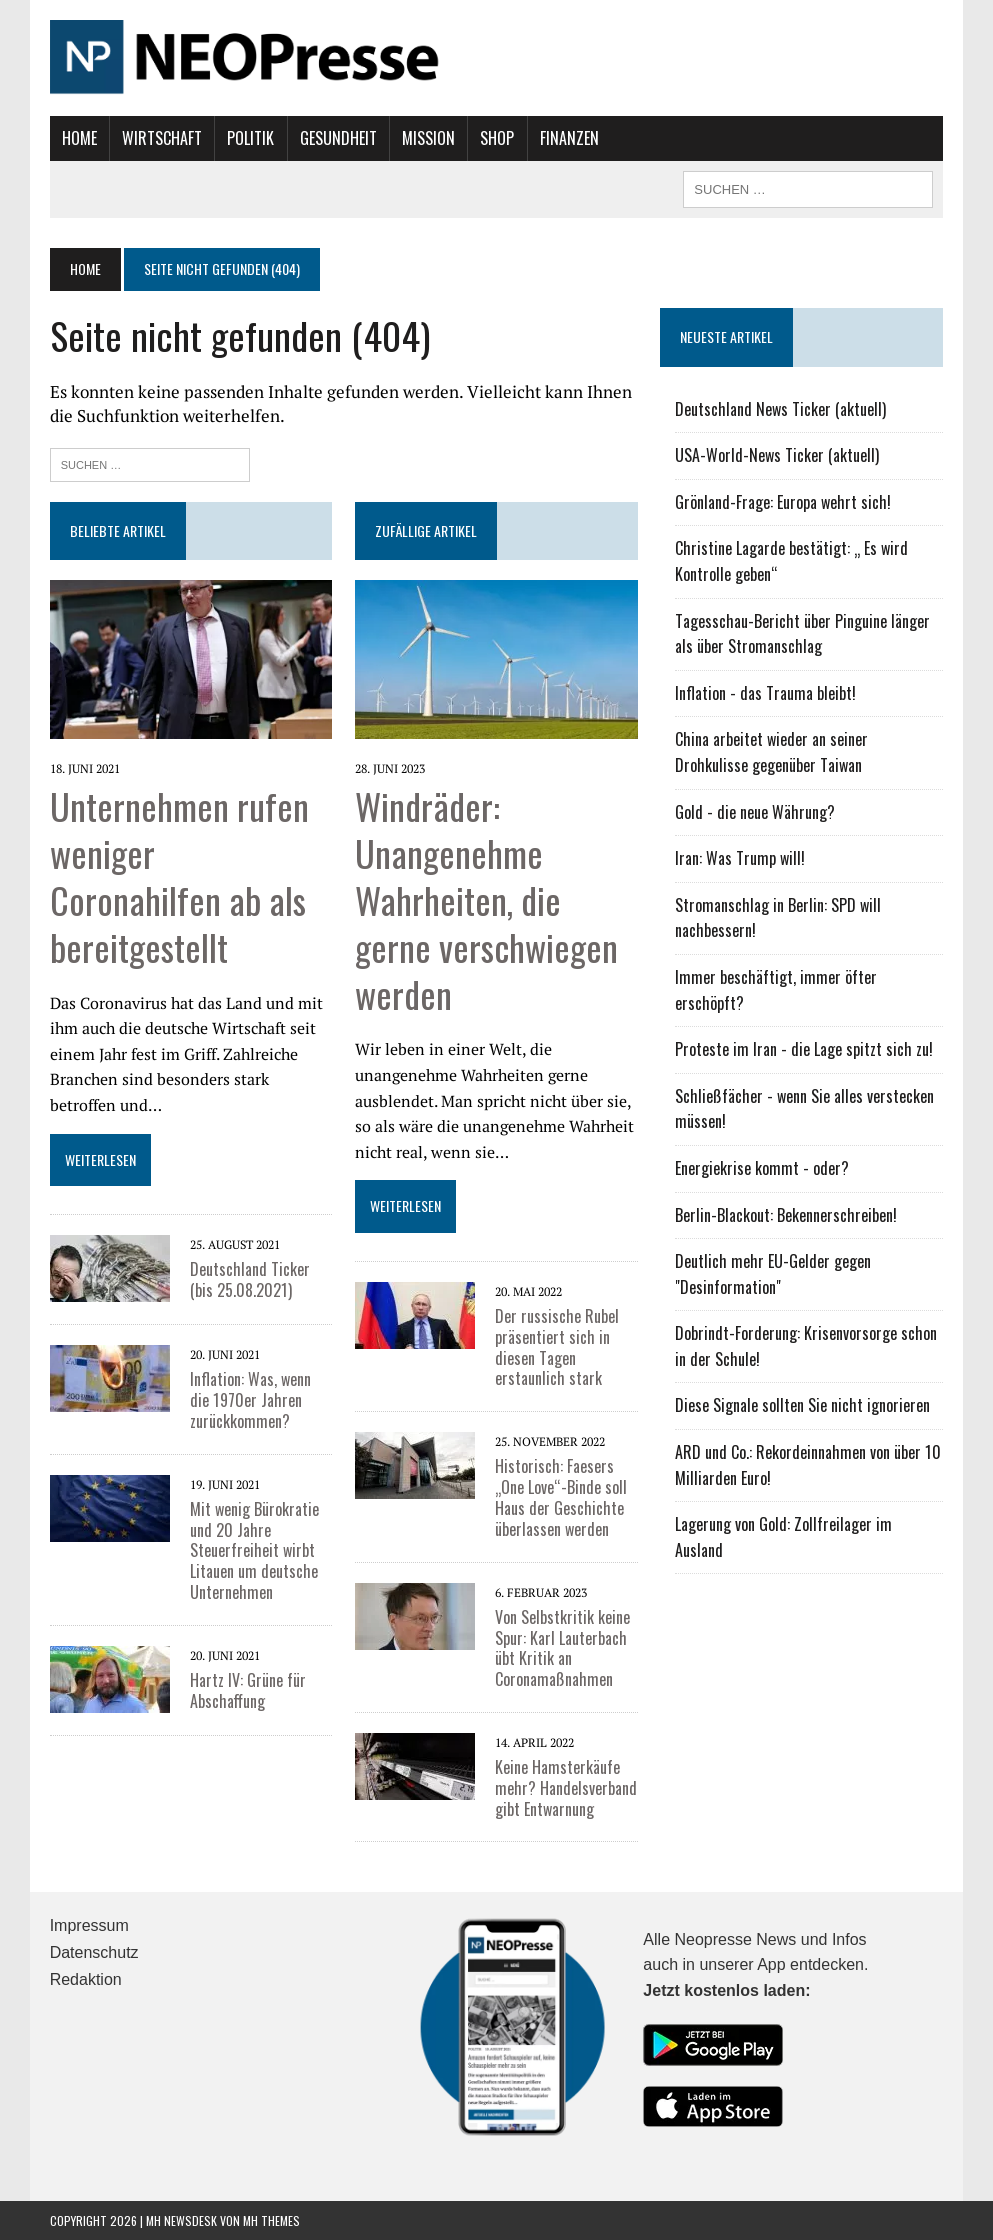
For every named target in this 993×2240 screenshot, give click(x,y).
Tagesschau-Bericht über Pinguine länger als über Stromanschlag (802, 634)
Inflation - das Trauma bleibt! (765, 693)
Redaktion (86, 1979)
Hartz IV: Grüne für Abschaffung (248, 1690)
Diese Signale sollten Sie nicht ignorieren (802, 1405)
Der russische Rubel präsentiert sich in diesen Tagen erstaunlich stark (557, 1347)
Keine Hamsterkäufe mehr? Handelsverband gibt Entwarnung (566, 1788)
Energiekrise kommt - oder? (762, 1168)
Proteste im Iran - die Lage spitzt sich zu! (804, 1049)
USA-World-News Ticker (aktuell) (777, 455)
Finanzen (569, 138)
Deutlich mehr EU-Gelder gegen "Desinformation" (773, 1274)
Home (79, 138)
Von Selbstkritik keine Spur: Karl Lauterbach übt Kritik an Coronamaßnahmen (562, 1648)
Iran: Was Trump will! (740, 858)
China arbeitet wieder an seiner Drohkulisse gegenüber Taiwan (771, 752)
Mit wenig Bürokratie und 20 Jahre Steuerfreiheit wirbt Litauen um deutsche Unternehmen (254, 1550)
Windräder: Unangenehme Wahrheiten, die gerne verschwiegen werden (486, 899)
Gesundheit (338, 138)
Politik (250, 138)
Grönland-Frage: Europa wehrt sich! (783, 502)
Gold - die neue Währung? (755, 812)
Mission (428, 138)
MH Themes (271, 2220)
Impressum (89, 1925)
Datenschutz (94, 1952)
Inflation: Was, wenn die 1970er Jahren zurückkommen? (250, 1400)
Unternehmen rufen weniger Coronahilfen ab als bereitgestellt (179, 875)
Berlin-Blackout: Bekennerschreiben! (786, 1215)
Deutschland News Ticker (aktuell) (780, 409)
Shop (497, 138)
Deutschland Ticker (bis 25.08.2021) (250, 1279)
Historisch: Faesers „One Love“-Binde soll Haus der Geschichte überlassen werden (561, 1497)
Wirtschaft (162, 138)
